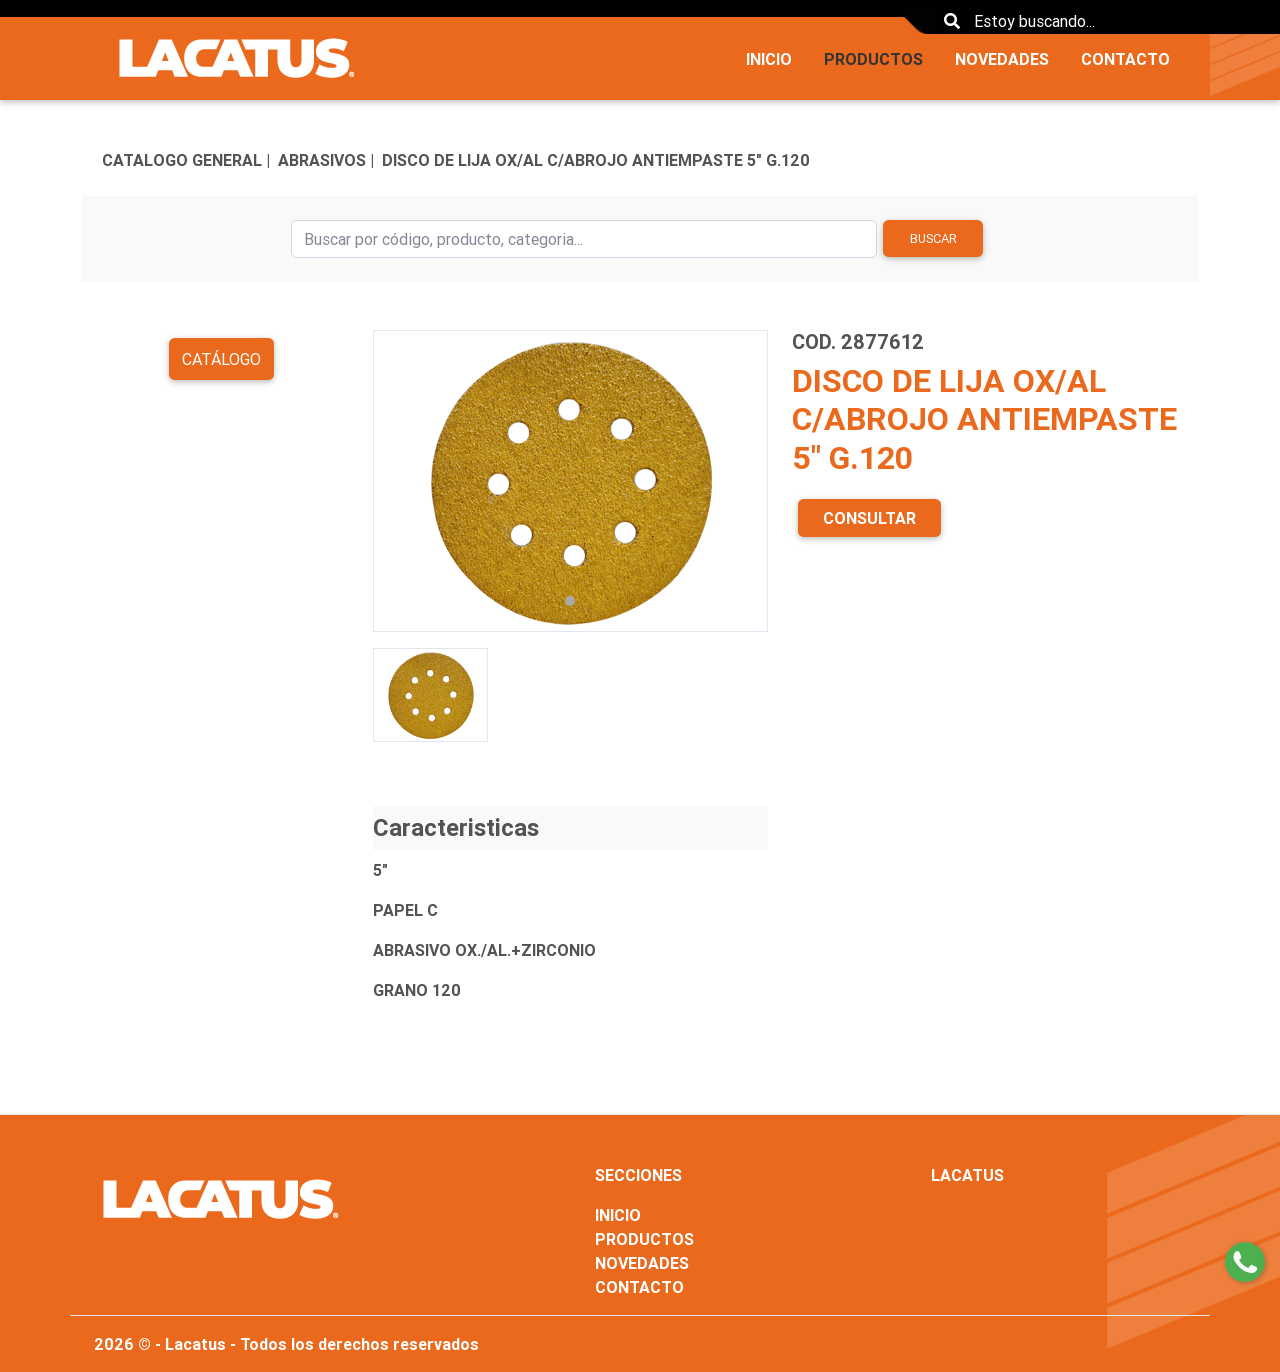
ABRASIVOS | (326, 160)
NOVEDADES (1002, 59)
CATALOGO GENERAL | (186, 160)
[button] (402, 481)
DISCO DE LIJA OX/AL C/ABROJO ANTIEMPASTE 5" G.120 (596, 160)
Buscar (933, 238)
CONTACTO (1125, 59)
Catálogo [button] (221, 359)
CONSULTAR (869, 518)
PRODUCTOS (873, 59)
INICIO (769, 59)
